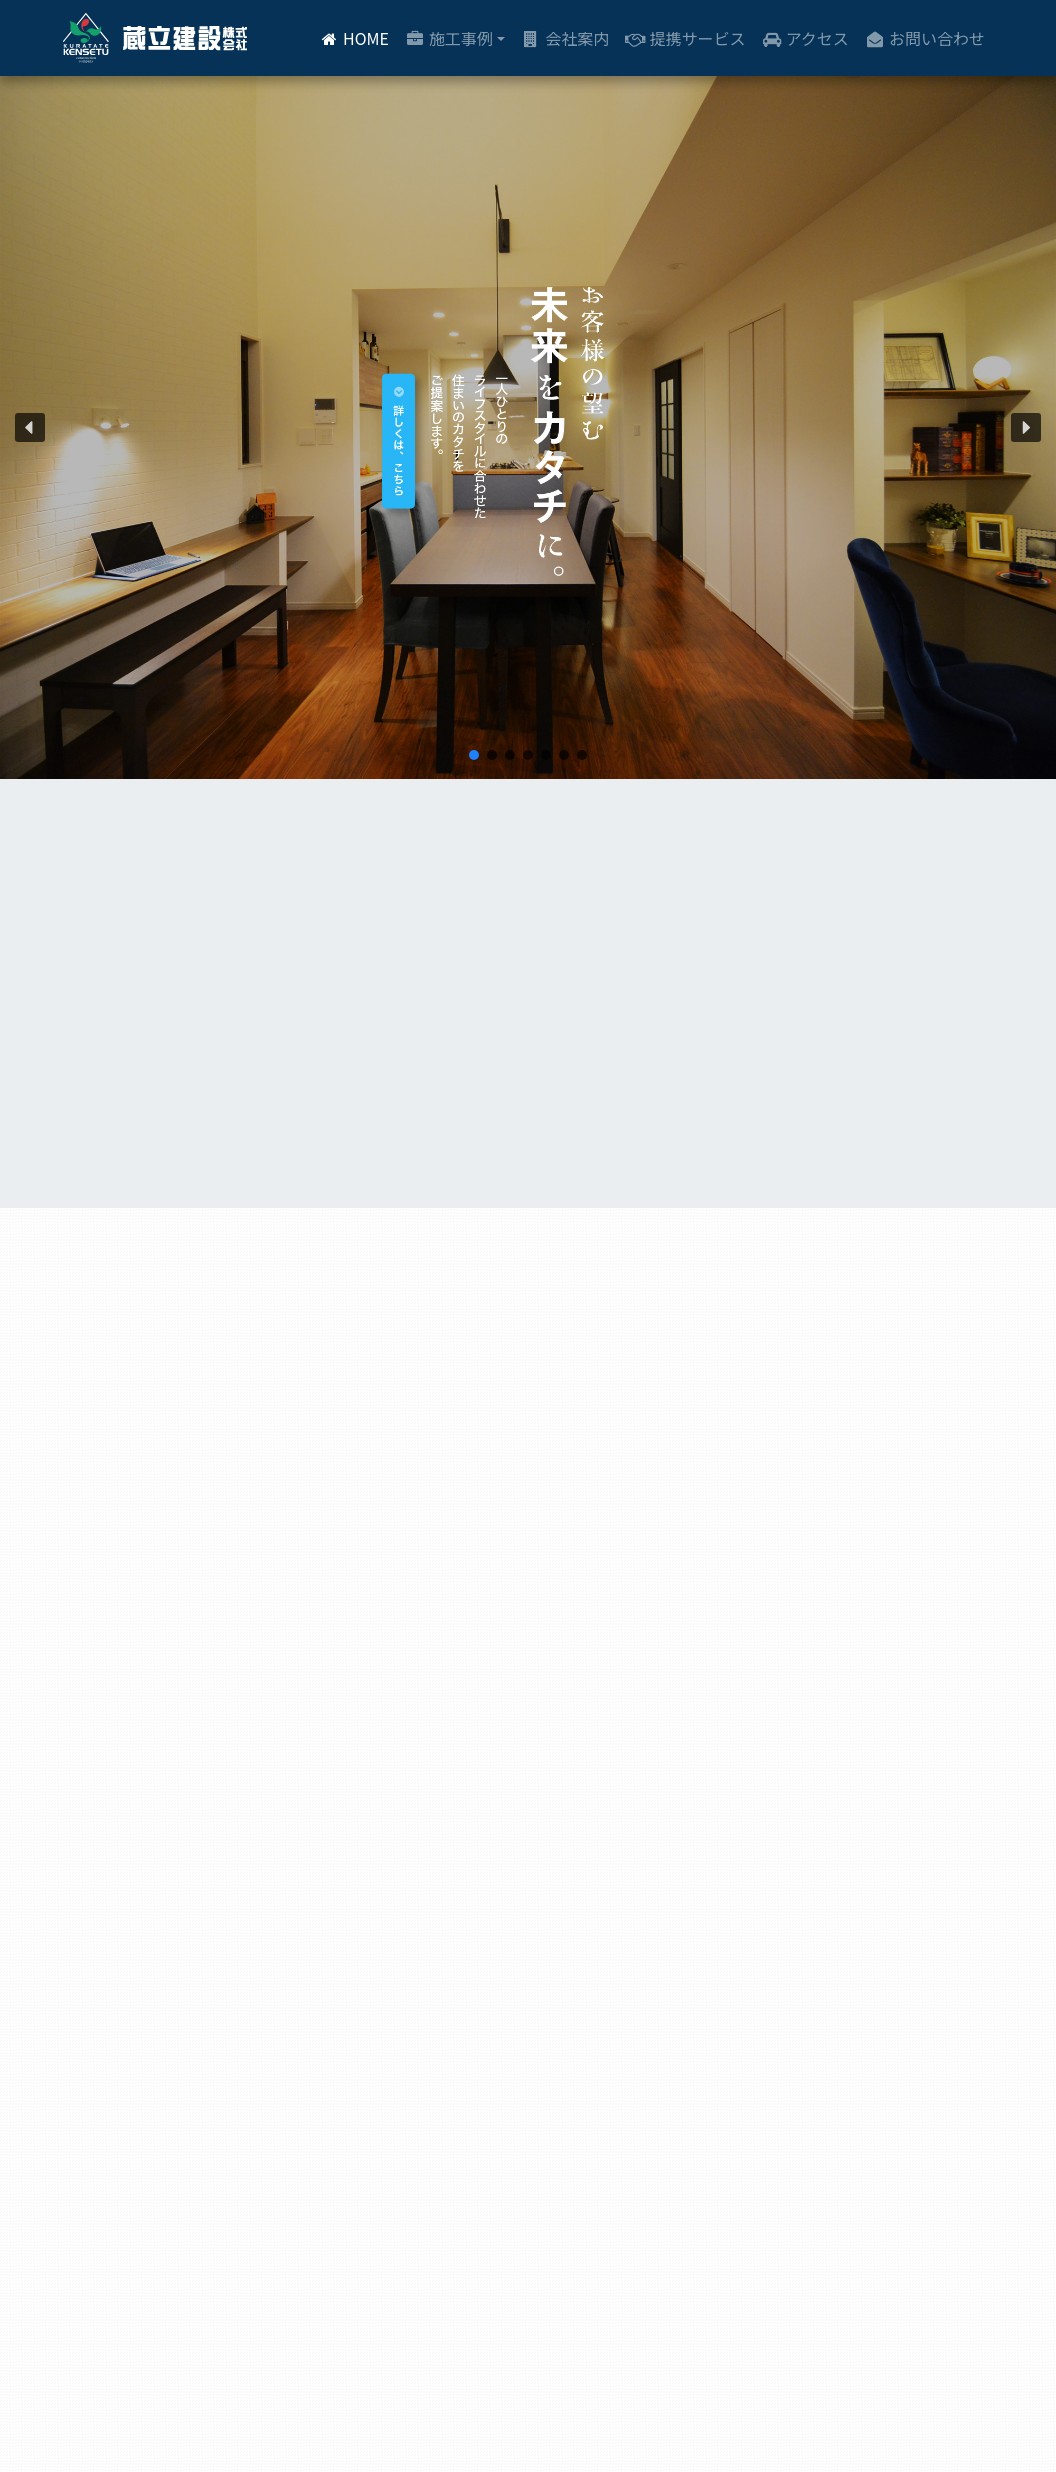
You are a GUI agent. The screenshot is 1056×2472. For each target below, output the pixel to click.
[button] (30, 428)
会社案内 (565, 38)
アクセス (804, 38)
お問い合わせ (925, 38)
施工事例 (449, 38)
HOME (354, 38)
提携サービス (685, 38)
